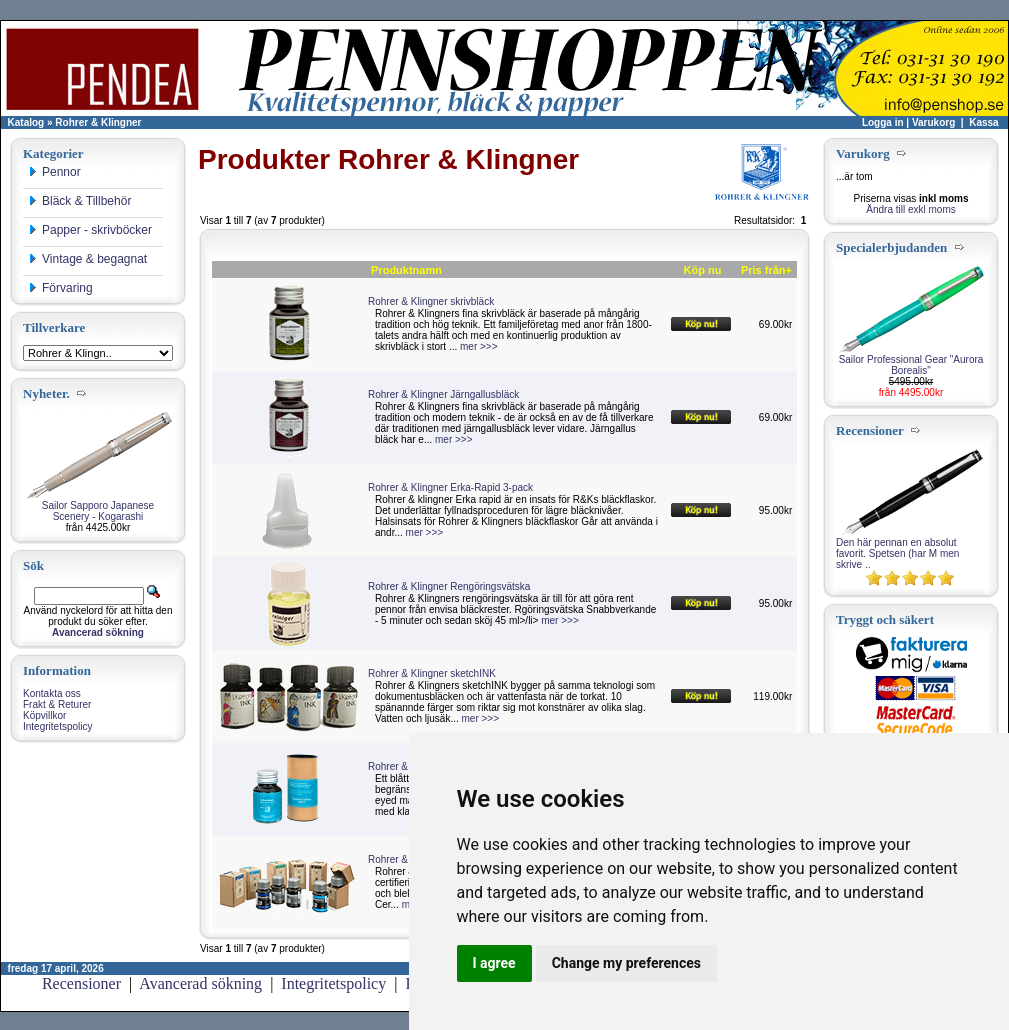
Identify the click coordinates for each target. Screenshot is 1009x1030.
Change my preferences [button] (626, 963)
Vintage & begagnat (87, 259)
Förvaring (60, 288)
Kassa (983, 122)
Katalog (26, 122)
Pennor (54, 172)
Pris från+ (766, 270)
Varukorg (933, 122)
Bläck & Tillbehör (79, 201)
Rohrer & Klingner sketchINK (432, 673)
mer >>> (479, 346)
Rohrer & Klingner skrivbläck (431, 301)
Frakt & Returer (57, 704)
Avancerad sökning (200, 983)
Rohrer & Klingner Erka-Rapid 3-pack (450, 487)
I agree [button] (494, 963)
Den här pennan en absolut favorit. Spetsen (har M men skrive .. (897, 553)
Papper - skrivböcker (90, 230)
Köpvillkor (44, 715)
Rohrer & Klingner (98, 122)
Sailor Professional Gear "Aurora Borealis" (911, 365)
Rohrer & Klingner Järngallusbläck (443, 394)
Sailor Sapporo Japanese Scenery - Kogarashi (98, 511)
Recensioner (81, 983)
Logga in (883, 122)
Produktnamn (406, 270)
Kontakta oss (52, 693)
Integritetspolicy (57, 726)
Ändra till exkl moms (910, 209)
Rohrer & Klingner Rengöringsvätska (449, 586)
